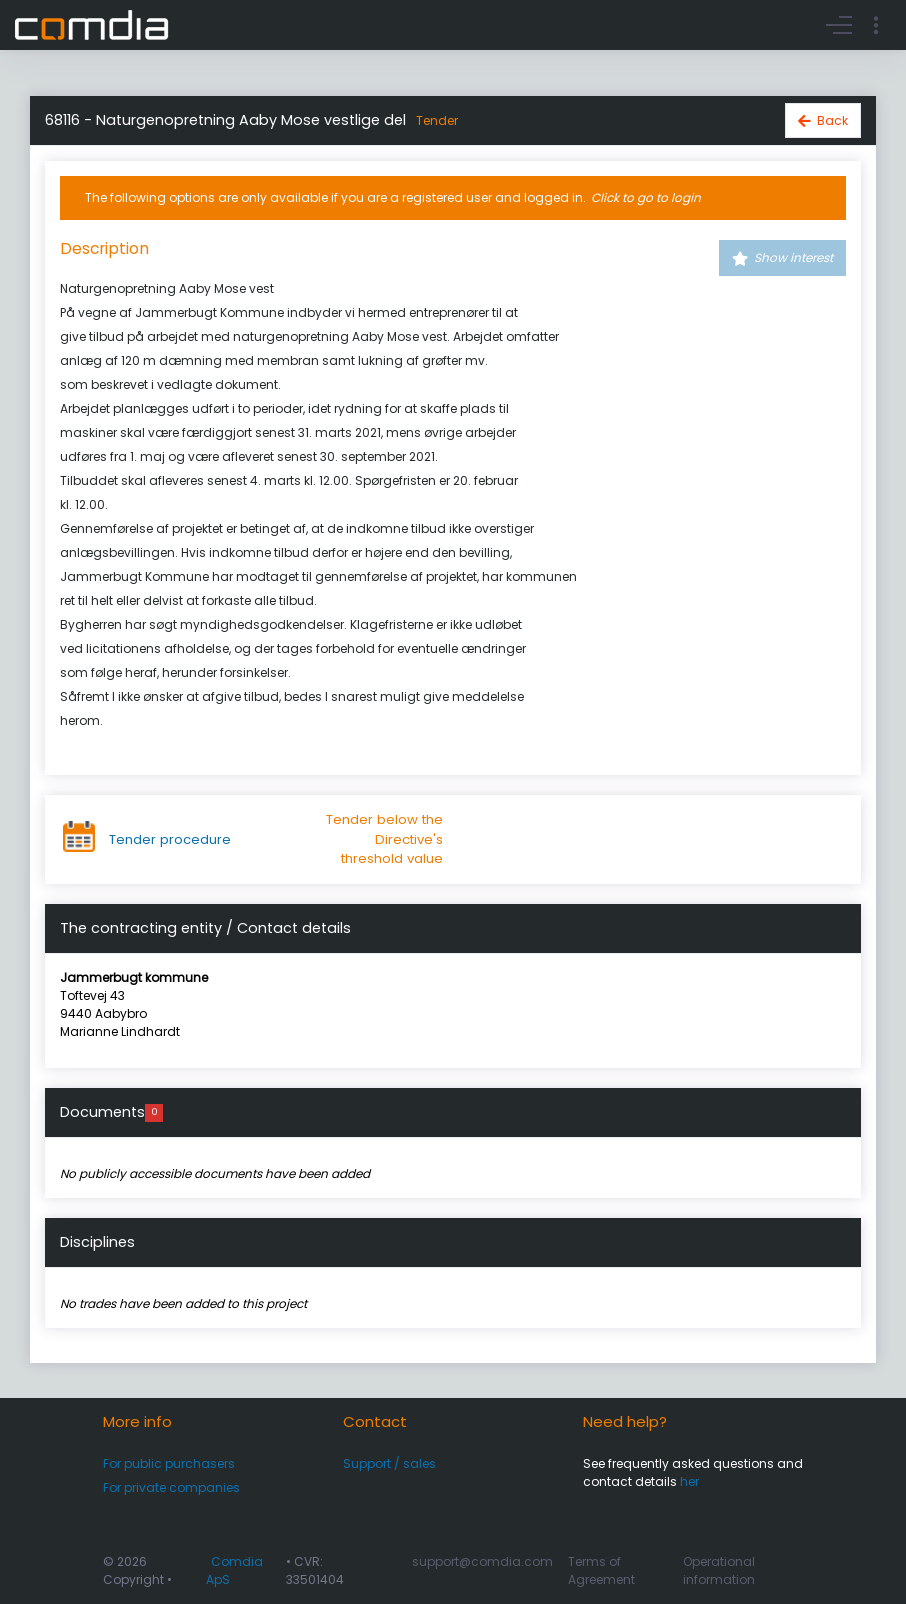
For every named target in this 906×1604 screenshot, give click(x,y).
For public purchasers (169, 1463)
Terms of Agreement (601, 1570)
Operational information (719, 1570)
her (689, 1481)
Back (832, 120)
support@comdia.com (482, 1561)
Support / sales (389, 1463)
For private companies (171, 1487)
